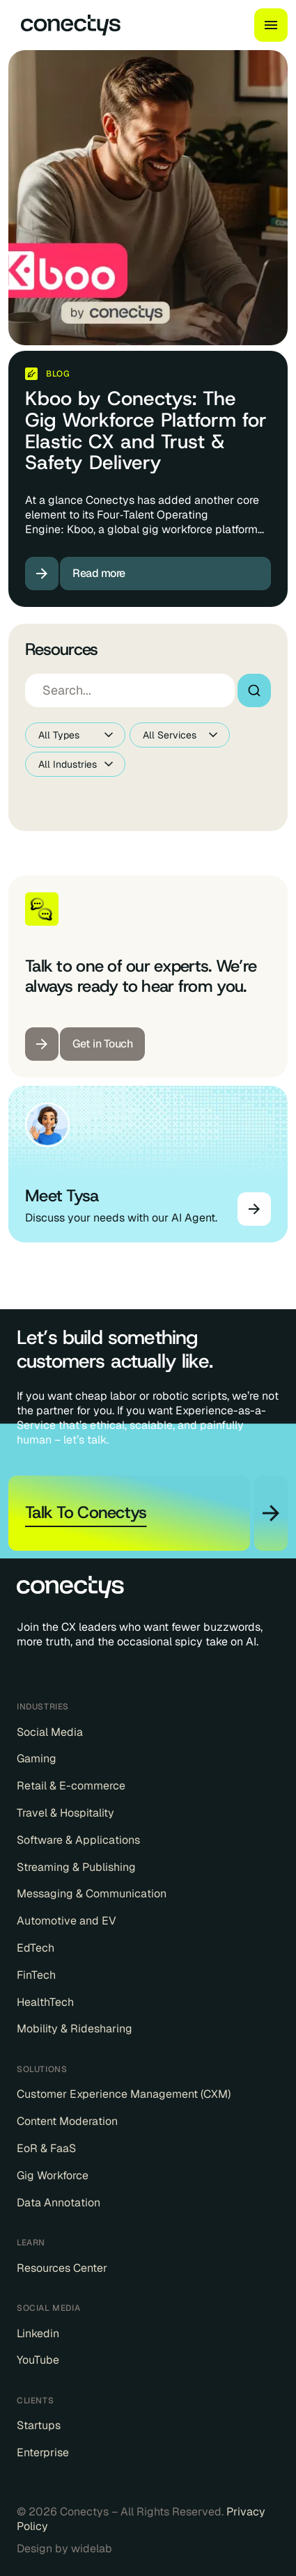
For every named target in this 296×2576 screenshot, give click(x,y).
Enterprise (43, 2453)
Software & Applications (78, 1840)
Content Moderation (67, 2121)
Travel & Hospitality (65, 1813)
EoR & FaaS (46, 2149)
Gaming (36, 1759)
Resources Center (62, 2268)
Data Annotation (58, 2203)
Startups (39, 2426)
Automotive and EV (66, 1921)
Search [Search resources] (254, 690)
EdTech (35, 1948)
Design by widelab (64, 2549)
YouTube (38, 2360)
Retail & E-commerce (71, 1786)
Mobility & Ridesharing (74, 2029)
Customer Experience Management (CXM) (124, 2094)
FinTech (36, 1975)
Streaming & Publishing (76, 1867)
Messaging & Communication (91, 1894)
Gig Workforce (52, 2176)
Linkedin (38, 2334)
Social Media (50, 1732)
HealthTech (45, 2002)
